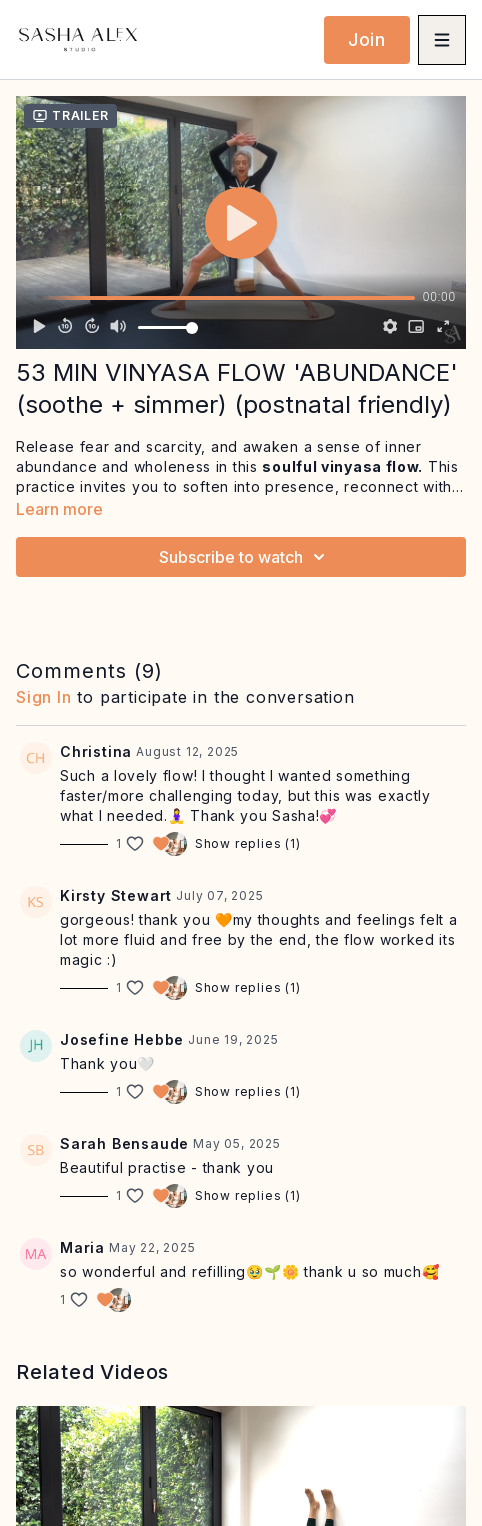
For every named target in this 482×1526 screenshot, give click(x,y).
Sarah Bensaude (124, 1143)
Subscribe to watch (245, 557)
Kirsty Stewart (116, 895)
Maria (82, 1247)
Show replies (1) (248, 843)
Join (367, 39)
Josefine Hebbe (122, 1039)
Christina (96, 751)
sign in (44, 697)
